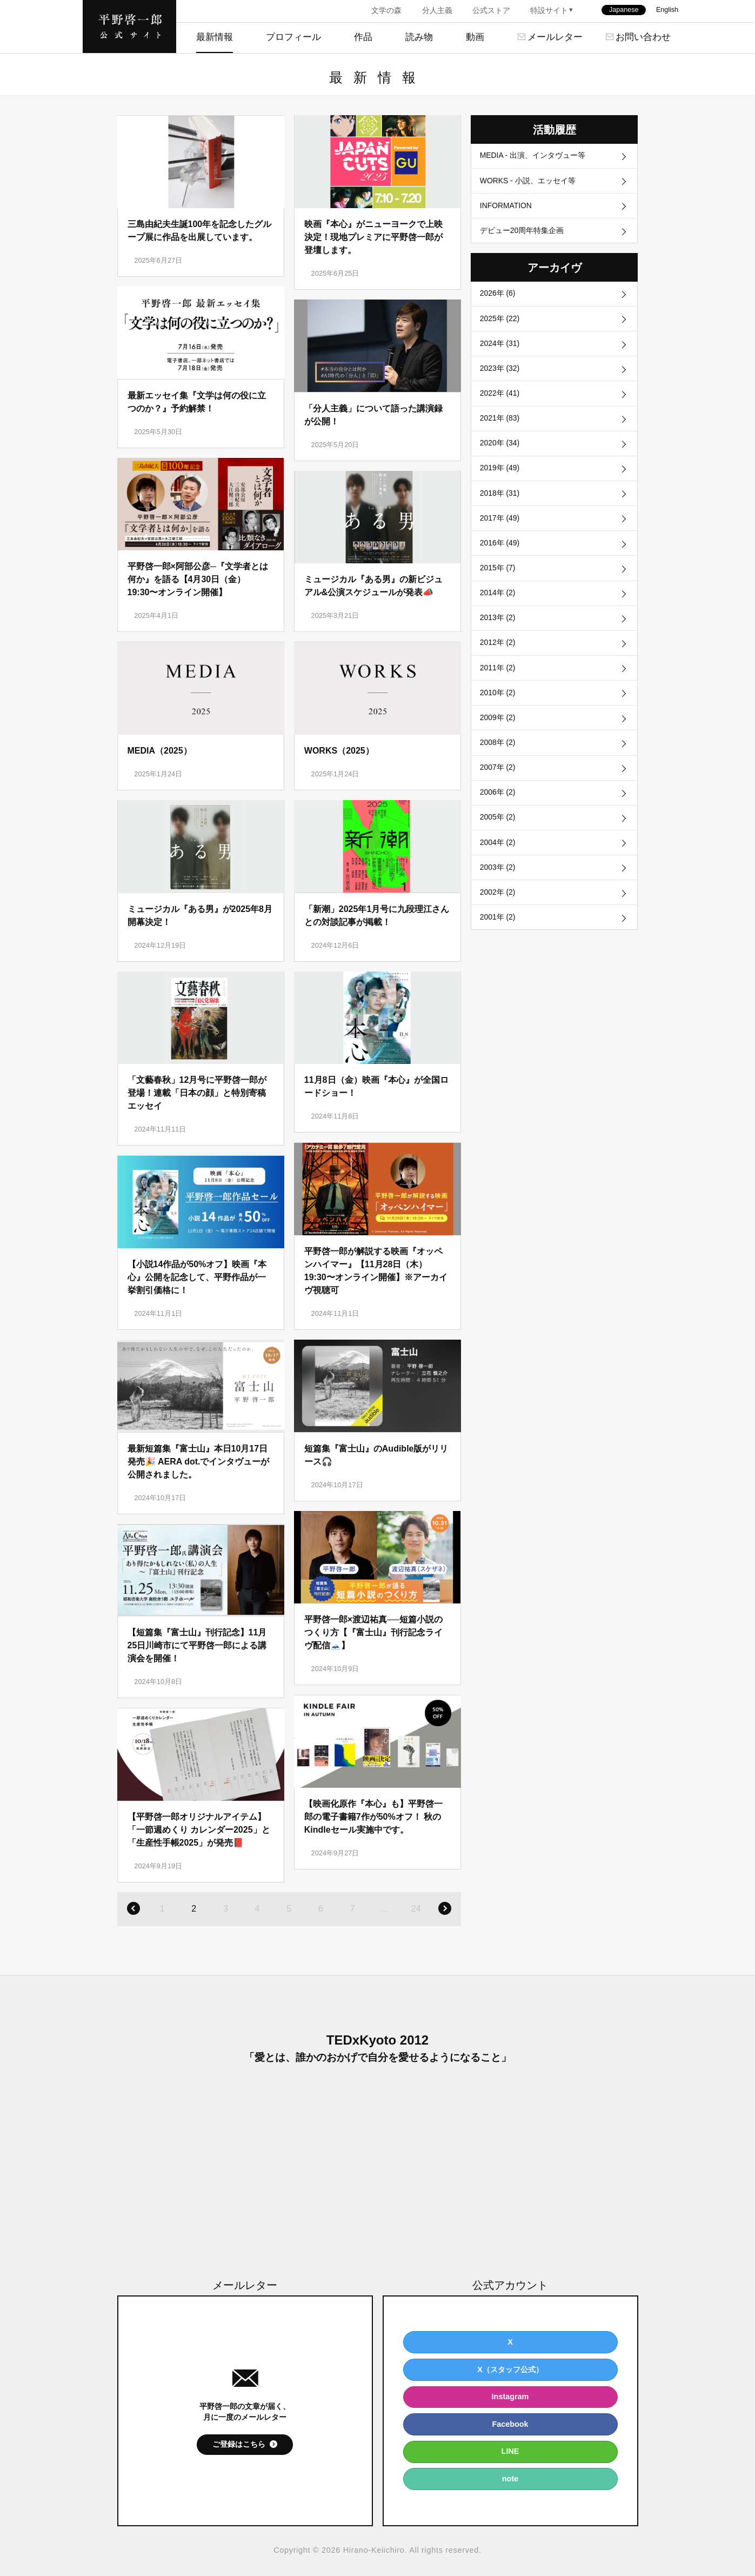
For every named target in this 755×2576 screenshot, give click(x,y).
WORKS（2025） (339, 750)
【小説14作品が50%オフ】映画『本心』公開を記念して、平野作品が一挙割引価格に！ (197, 1277)
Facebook (510, 2424)
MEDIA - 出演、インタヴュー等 (533, 156)
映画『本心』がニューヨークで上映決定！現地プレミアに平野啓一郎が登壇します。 (373, 237)
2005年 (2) (498, 840)
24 (416, 1909)
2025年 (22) (500, 323)
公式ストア (491, 10)
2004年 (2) (498, 866)
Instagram (510, 2396)
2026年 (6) (498, 298)
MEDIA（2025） (160, 750)
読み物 (419, 36)
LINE (510, 2451)
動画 (475, 36)
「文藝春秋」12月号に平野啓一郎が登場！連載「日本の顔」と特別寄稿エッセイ (197, 1092)
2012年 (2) (498, 659)
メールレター (555, 36)
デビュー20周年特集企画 (522, 233)
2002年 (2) (498, 917)
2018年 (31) (500, 504)
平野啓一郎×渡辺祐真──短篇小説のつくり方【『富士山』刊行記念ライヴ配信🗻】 (373, 1632)
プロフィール (293, 36)
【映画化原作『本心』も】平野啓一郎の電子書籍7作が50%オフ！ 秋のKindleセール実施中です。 (373, 1816)
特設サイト (549, 10)
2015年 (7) (498, 581)
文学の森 (386, 10)
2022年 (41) (500, 401)
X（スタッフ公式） (510, 2369)
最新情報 (214, 36)
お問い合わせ (643, 36)
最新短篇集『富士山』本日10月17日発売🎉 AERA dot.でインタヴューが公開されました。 (199, 1461)
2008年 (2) (498, 762)
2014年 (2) (498, 607)
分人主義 (437, 10)
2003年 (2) (498, 892)
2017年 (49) (500, 530)
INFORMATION (507, 208)
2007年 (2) (498, 788)
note (510, 2478)
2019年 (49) (500, 478)
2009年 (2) (498, 737)
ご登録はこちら (238, 2444)
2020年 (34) (500, 452)
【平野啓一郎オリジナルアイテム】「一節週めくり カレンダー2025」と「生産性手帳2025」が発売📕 (199, 1829)
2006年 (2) (498, 814)
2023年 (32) (500, 375)
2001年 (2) (498, 943)
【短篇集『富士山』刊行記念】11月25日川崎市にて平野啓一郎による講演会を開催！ (197, 1645)
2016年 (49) (500, 555)
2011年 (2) (498, 685)
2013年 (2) (498, 633)
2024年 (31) (500, 349)
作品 (363, 36)
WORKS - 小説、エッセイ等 (528, 182)
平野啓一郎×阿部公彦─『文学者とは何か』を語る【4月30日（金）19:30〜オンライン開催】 (198, 579)
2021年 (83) (500, 426)
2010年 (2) (498, 711)
